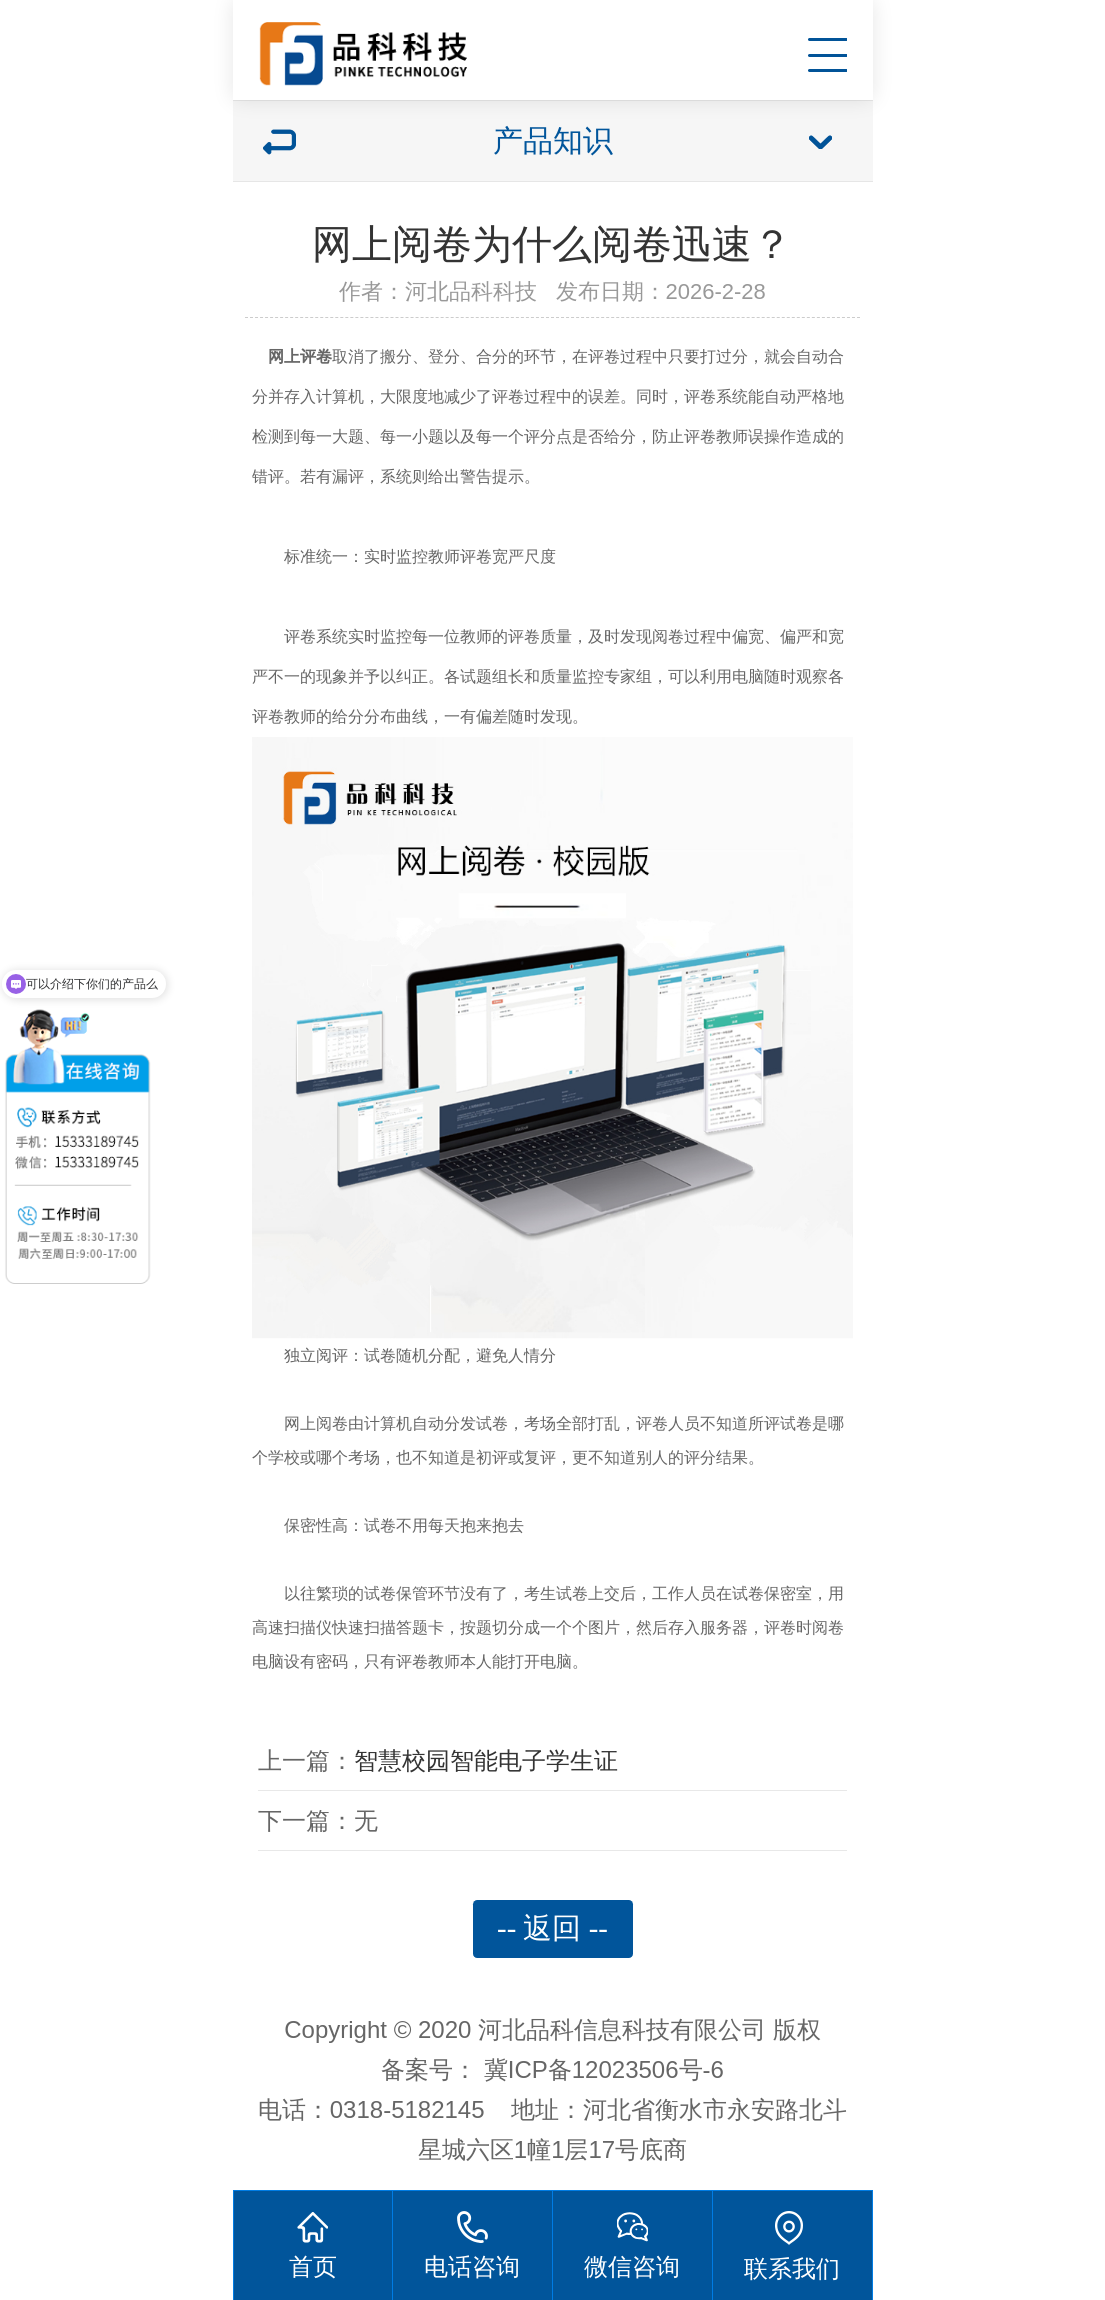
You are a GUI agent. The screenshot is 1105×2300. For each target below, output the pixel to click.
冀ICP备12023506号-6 (604, 2069)
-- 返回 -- (552, 1928)
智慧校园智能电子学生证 (486, 1760)
